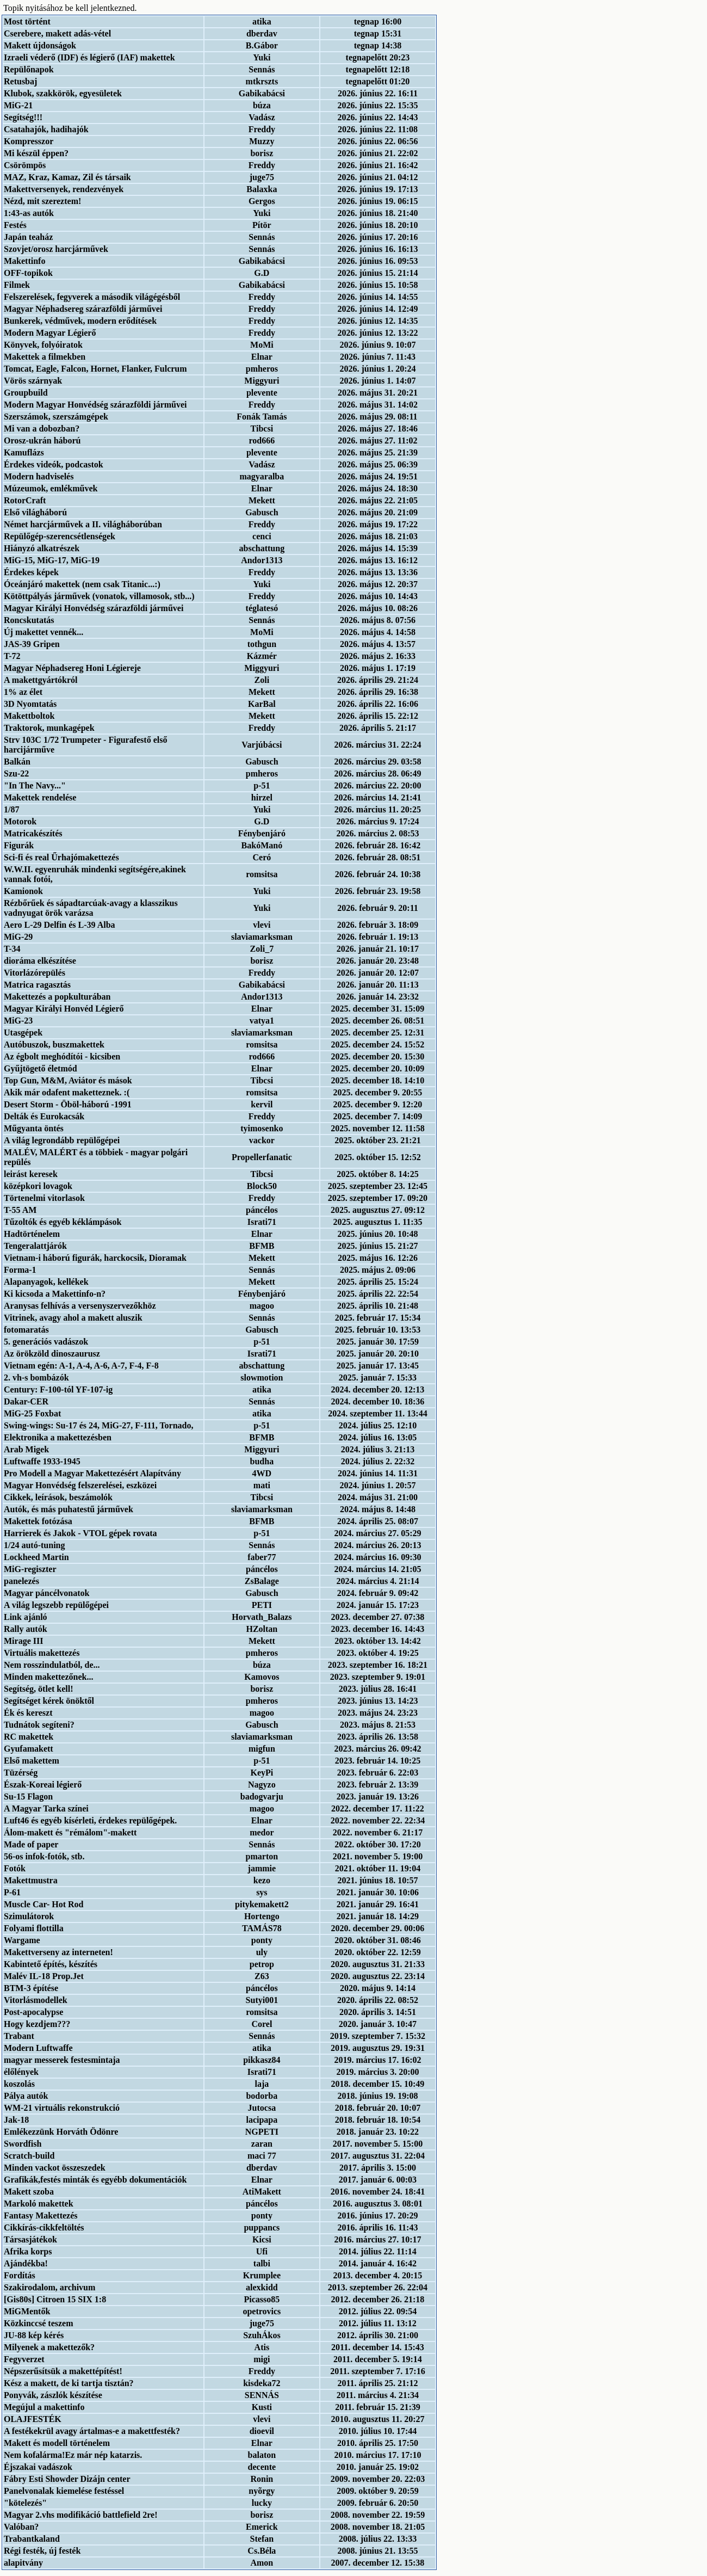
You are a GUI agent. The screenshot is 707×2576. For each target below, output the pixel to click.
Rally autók (25, 1629)
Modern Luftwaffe (38, 2048)
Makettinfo (24, 261)
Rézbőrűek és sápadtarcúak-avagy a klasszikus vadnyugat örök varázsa (91, 907)
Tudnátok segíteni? (39, 1724)
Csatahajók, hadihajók (46, 129)
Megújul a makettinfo (44, 2407)
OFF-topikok (28, 273)
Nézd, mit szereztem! (42, 201)
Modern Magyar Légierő (50, 332)
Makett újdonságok (40, 45)
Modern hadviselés (38, 476)
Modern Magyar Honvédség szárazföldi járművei (95, 404)
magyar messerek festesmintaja (62, 2060)
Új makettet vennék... (43, 632)
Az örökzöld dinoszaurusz (52, 1353)
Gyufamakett (28, 1748)
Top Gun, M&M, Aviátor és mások (68, 1080)
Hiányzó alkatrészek (41, 548)
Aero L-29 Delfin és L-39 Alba (59, 924)
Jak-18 (16, 2119)
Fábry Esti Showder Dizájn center (67, 2478)
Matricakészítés (33, 833)
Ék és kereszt (28, 1712)
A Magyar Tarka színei (46, 1808)
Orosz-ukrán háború (42, 440)
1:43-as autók (29, 213)
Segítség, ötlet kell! (38, 1688)
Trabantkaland (32, 2538)
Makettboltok (29, 715)
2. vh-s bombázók (36, 1377)
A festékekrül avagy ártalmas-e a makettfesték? (92, 2431)
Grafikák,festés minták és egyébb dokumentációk (95, 2179)
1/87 (11, 809)
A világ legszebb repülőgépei (56, 1605)
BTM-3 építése (31, 1988)
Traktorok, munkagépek (49, 727)
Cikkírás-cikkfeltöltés (44, 2227)
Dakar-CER (26, 1401)
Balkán (17, 761)
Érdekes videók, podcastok (53, 464)
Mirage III (23, 1641)
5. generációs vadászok (46, 1341)
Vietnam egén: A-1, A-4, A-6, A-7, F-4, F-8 (81, 1365)
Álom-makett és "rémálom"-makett (70, 1832)
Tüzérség (21, 1772)
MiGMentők (27, 2311)
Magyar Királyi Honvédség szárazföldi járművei (93, 608)
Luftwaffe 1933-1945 (42, 1461)
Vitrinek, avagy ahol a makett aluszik (73, 1317)
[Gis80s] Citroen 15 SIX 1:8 (55, 2299)
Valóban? (21, 2526)
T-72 (12, 656)
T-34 (12, 948)
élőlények (21, 2071)
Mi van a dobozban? (41, 428)
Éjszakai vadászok (38, 2467)
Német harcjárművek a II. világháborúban (83, 524)
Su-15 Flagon (28, 1796)
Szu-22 (16, 773)
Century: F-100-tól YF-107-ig (58, 1389)
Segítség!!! (23, 117)
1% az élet (23, 692)
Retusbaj (20, 81)
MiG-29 (18, 936)
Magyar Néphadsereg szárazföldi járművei (83, 308)
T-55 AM (20, 1210)
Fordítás (19, 2275)
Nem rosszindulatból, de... (52, 1664)
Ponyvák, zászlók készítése (53, 2395)
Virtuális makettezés (41, 1652)
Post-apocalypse (33, 2012)
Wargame (22, 1940)
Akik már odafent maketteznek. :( (66, 1092)
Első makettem (31, 1760)
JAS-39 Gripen (32, 644)
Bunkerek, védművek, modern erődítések (80, 320)
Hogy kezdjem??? (37, 2024)
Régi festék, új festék (42, 2550)
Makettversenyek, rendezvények (63, 189)
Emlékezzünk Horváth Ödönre (61, 2131)
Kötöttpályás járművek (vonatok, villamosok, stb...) (99, 596)
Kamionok (23, 891)
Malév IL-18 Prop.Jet (44, 1976)
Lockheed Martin (36, 1557)
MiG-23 (18, 1020)
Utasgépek (23, 1032)
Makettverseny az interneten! (58, 1952)
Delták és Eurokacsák (44, 1116)
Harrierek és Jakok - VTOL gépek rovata (80, 1533)
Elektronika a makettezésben (57, 1437)
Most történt (27, 21)
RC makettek (28, 1736)
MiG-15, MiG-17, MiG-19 (52, 560)
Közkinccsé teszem (38, 2323)
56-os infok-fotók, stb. (44, 1856)
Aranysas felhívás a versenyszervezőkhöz (80, 1305)
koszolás (19, 2083)
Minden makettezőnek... (48, 1676)
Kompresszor (28, 141)
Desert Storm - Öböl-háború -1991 (68, 1104)
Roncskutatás (29, 620)
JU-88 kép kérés (34, 2335)
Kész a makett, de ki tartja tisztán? (69, 2383)
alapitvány (23, 2562)
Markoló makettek (38, 2203)
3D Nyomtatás (30, 703)
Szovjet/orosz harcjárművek (56, 249)
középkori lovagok (38, 1186)
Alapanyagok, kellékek (46, 1281)
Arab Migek (26, 1449)
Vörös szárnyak (33, 380)
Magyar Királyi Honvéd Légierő (64, 1008)
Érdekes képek (31, 572)
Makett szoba (29, 2191)
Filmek (17, 284)
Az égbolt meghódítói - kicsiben (62, 1056)
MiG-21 (18, 105)
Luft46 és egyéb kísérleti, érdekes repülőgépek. (90, 1820)
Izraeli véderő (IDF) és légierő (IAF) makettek (89, 57)
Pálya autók (26, 2095)
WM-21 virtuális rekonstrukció (62, 2107)
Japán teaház (28, 237)
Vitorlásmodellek (35, 2000)
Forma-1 (20, 1269)
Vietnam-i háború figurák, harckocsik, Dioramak (95, 1257)
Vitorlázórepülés (34, 972)
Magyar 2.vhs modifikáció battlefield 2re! (81, 2514)
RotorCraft (25, 500)
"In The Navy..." (35, 785)
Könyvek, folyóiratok (43, 344)
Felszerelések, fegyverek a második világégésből (92, 296)
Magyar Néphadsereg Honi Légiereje (72, 668)
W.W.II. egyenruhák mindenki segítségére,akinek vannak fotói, (95, 874)
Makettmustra (31, 1880)
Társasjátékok (30, 2239)
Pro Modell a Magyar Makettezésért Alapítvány (92, 1473)
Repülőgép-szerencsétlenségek (59, 536)
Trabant (19, 2036)
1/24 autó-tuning (34, 1545)
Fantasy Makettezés (41, 2215)
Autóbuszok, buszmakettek (54, 1044)
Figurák (19, 845)
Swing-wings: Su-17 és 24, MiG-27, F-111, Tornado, (99, 1425)
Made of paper (31, 1844)
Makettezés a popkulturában (57, 996)
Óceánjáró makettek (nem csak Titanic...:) (82, 584)
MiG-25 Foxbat (32, 1413)
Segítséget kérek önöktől (49, 1700)
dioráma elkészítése (40, 960)
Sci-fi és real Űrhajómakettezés (61, 857)
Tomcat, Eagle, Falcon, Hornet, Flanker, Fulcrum (95, 368)
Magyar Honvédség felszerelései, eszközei (80, 1485)
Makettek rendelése (40, 797)
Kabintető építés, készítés (50, 1964)
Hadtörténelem (32, 1233)
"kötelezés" (25, 2502)
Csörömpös (25, 165)
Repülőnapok (29, 69)
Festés (15, 225)
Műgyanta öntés (34, 1128)
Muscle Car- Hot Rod (44, 1904)
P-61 (12, 1892)
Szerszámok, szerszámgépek (56, 416)
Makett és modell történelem (57, 2443)
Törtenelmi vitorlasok (44, 1198)
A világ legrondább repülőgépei (62, 1140)
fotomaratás (26, 1329)
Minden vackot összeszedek (55, 2167)
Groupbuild (26, 392)
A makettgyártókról (41, 680)
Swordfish (22, 2143)
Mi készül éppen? (36, 153)
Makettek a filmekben (44, 356)
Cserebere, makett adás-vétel (57, 33)
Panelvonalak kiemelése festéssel (64, 2490)
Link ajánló (25, 1617)
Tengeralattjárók (35, 1245)
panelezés (21, 1581)
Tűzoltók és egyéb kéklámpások (62, 1222)
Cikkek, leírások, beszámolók (58, 1497)
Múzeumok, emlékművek (50, 488)
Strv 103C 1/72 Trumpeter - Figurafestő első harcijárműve (85, 744)
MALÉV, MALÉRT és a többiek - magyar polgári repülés (96, 1157)
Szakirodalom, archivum (49, 2287)
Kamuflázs (24, 452)
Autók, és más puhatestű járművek (68, 1509)
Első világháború (35, 512)
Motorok (20, 821)
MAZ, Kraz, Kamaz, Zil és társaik (67, 177)
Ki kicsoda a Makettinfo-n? (55, 1293)
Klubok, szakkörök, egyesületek (63, 93)
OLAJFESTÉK (32, 2419)
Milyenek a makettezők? (49, 2347)
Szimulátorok (29, 1916)
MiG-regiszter (30, 1569)
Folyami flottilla (34, 1928)
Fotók (15, 1868)
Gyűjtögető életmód (40, 1068)
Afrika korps (28, 2251)
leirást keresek (31, 1174)
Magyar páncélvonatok (46, 1593)
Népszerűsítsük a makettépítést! (63, 2371)
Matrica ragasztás (37, 984)
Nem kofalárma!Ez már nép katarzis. (73, 2455)
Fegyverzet (24, 2359)
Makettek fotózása (38, 1521)
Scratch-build (29, 2155)
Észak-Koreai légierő (43, 1784)
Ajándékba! (26, 2263)
